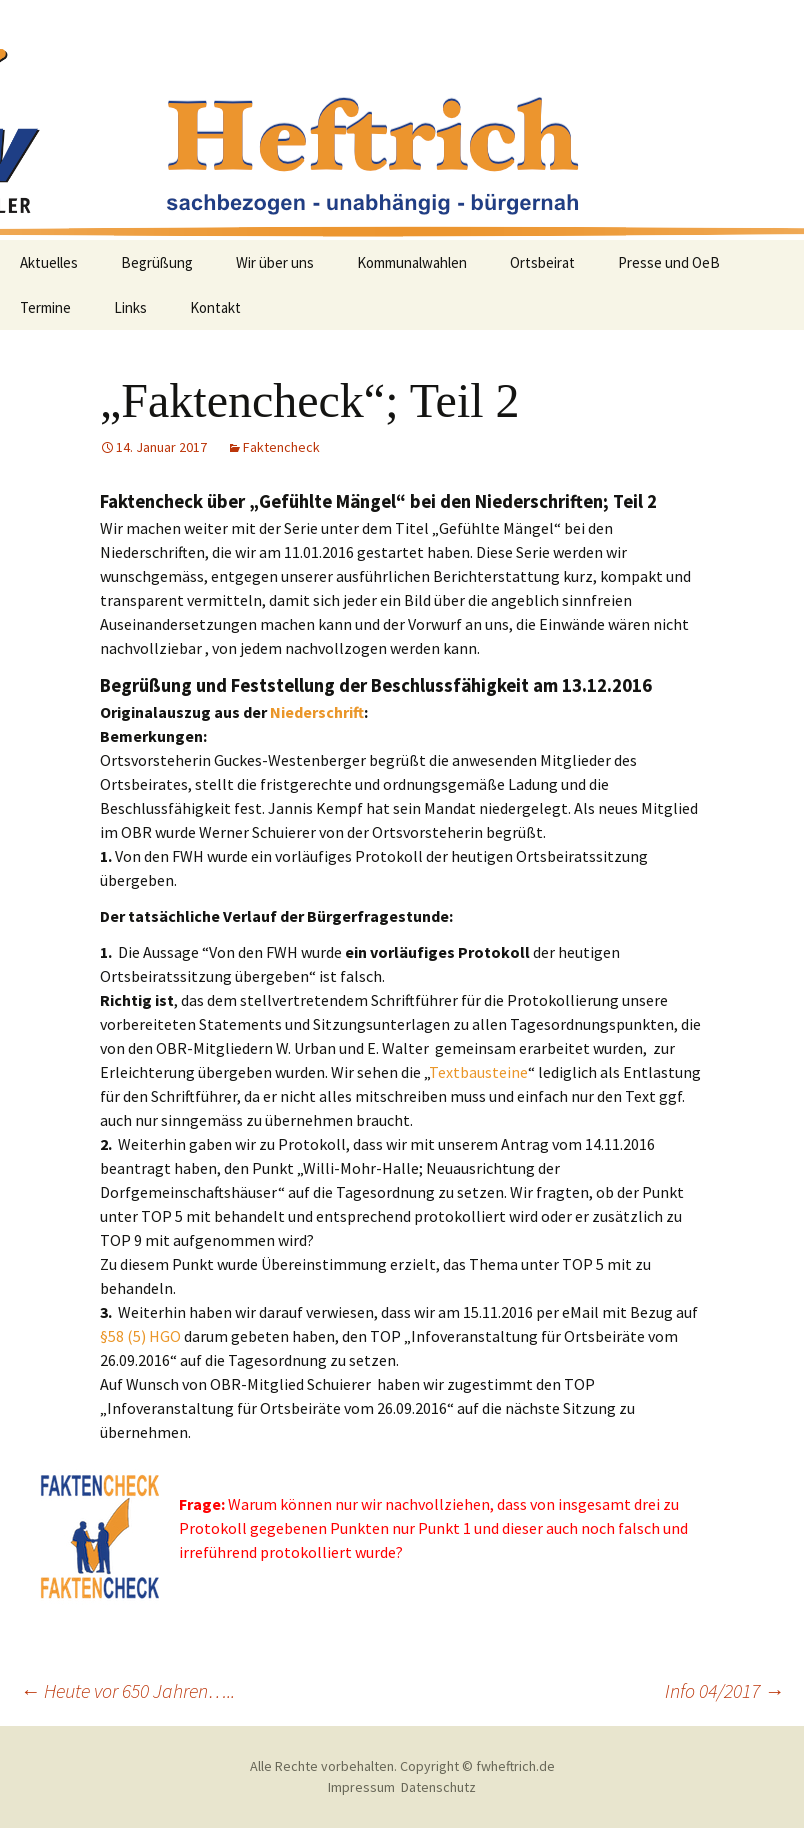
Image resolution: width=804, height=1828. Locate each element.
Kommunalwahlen (412, 262)
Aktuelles (49, 262)
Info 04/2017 (724, 1690)
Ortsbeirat (542, 262)
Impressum (361, 1787)
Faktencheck (281, 447)
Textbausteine (478, 1072)
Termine (45, 307)
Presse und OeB (669, 262)
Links (130, 307)
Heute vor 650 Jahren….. (127, 1690)
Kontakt (215, 307)
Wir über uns (275, 262)
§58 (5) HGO (140, 1336)
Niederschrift (317, 712)
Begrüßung (157, 262)
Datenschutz (438, 1787)
